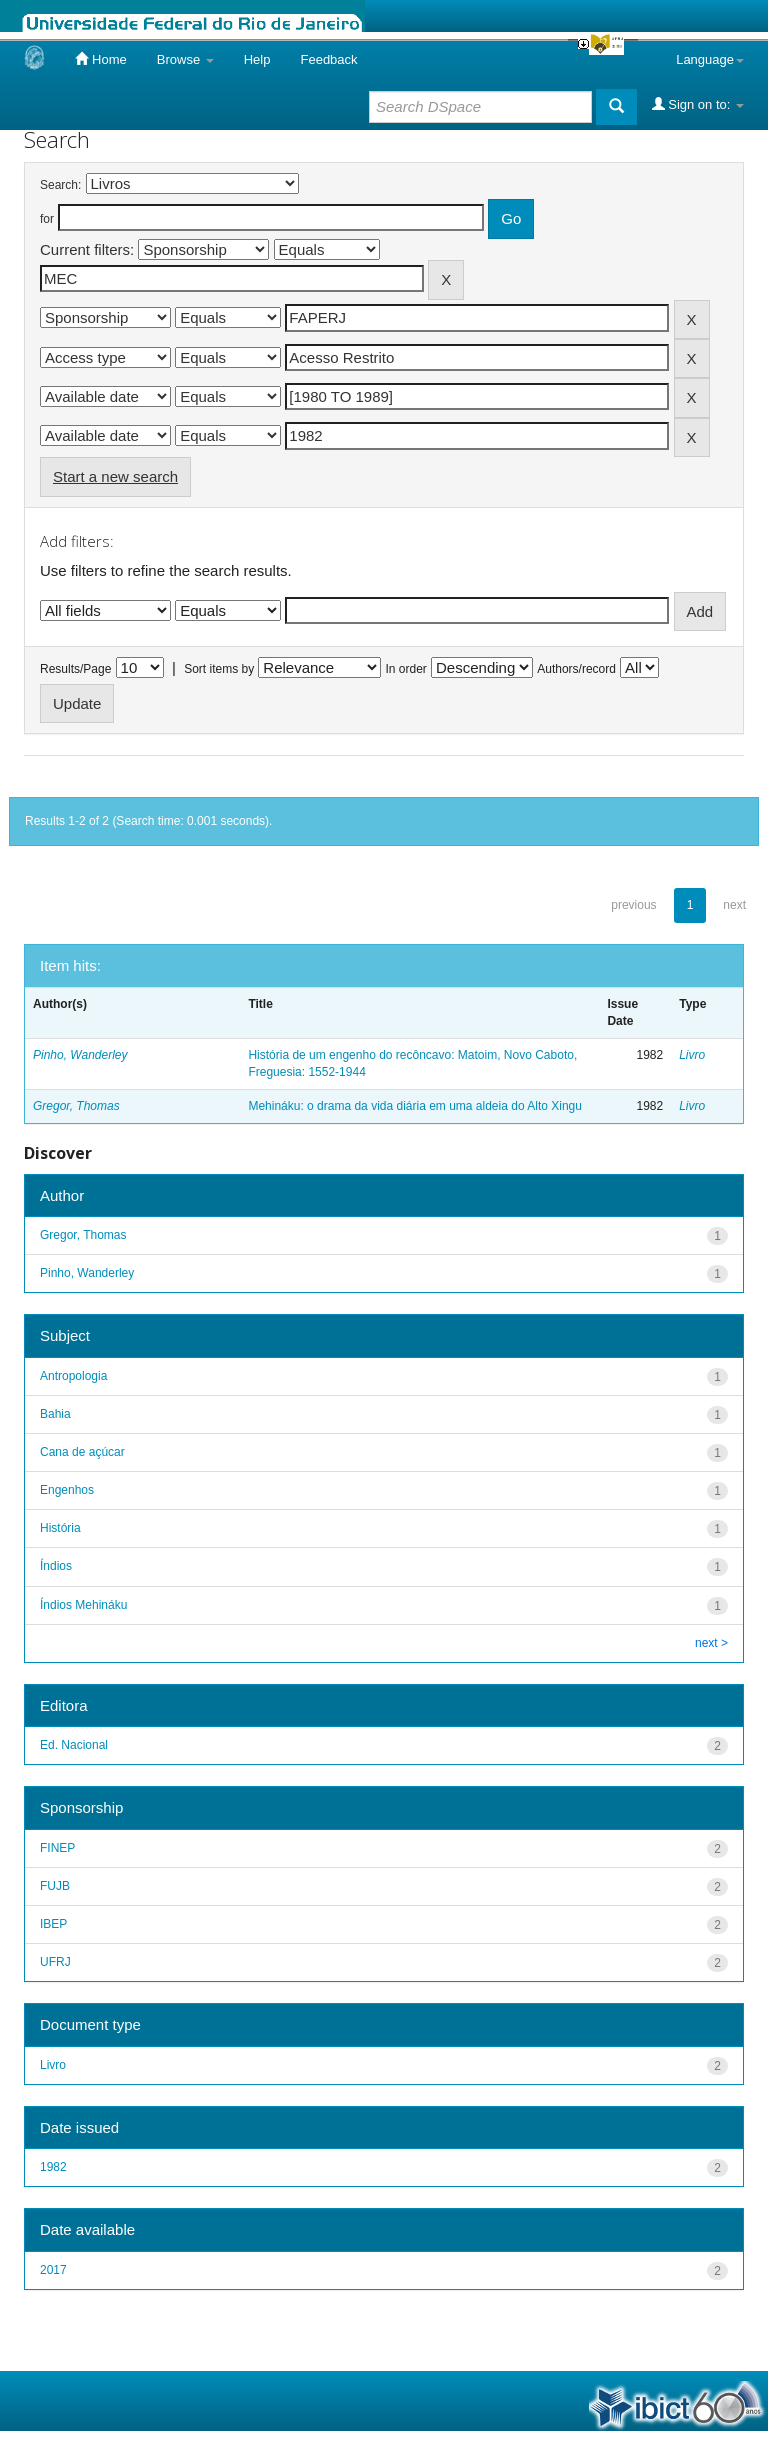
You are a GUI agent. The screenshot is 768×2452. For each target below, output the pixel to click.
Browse (185, 59)
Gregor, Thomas (76, 1106)
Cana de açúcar (82, 1452)
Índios (56, 1566)
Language (710, 59)
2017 (53, 2270)
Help (257, 59)
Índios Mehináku (83, 1605)
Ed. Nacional (74, 1745)
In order (406, 669)
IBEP (53, 1924)
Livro (692, 1055)
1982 (53, 2167)
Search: (60, 185)
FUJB (55, 1886)
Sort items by (219, 669)
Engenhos (67, 1490)
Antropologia (73, 1376)
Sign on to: (698, 104)
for (47, 219)
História (60, 1528)
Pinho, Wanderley (80, 1055)
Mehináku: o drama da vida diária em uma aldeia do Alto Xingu (415, 1106)
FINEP (57, 1848)
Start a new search (115, 476)
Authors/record (576, 669)
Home (100, 59)
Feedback (328, 59)
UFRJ (55, 1962)
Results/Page (75, 669)
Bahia (55, 1414)
